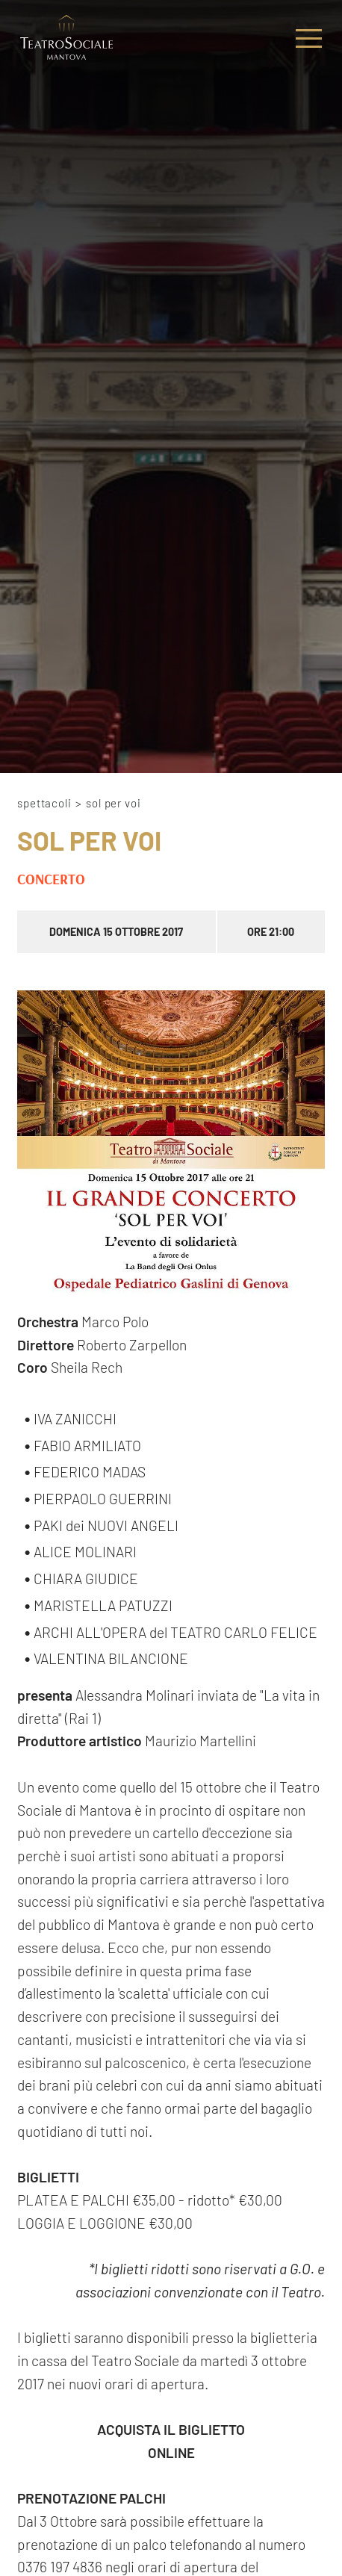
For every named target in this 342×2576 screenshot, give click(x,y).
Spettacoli (44, 803)
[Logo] (66, 38)
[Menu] (309, 38)
